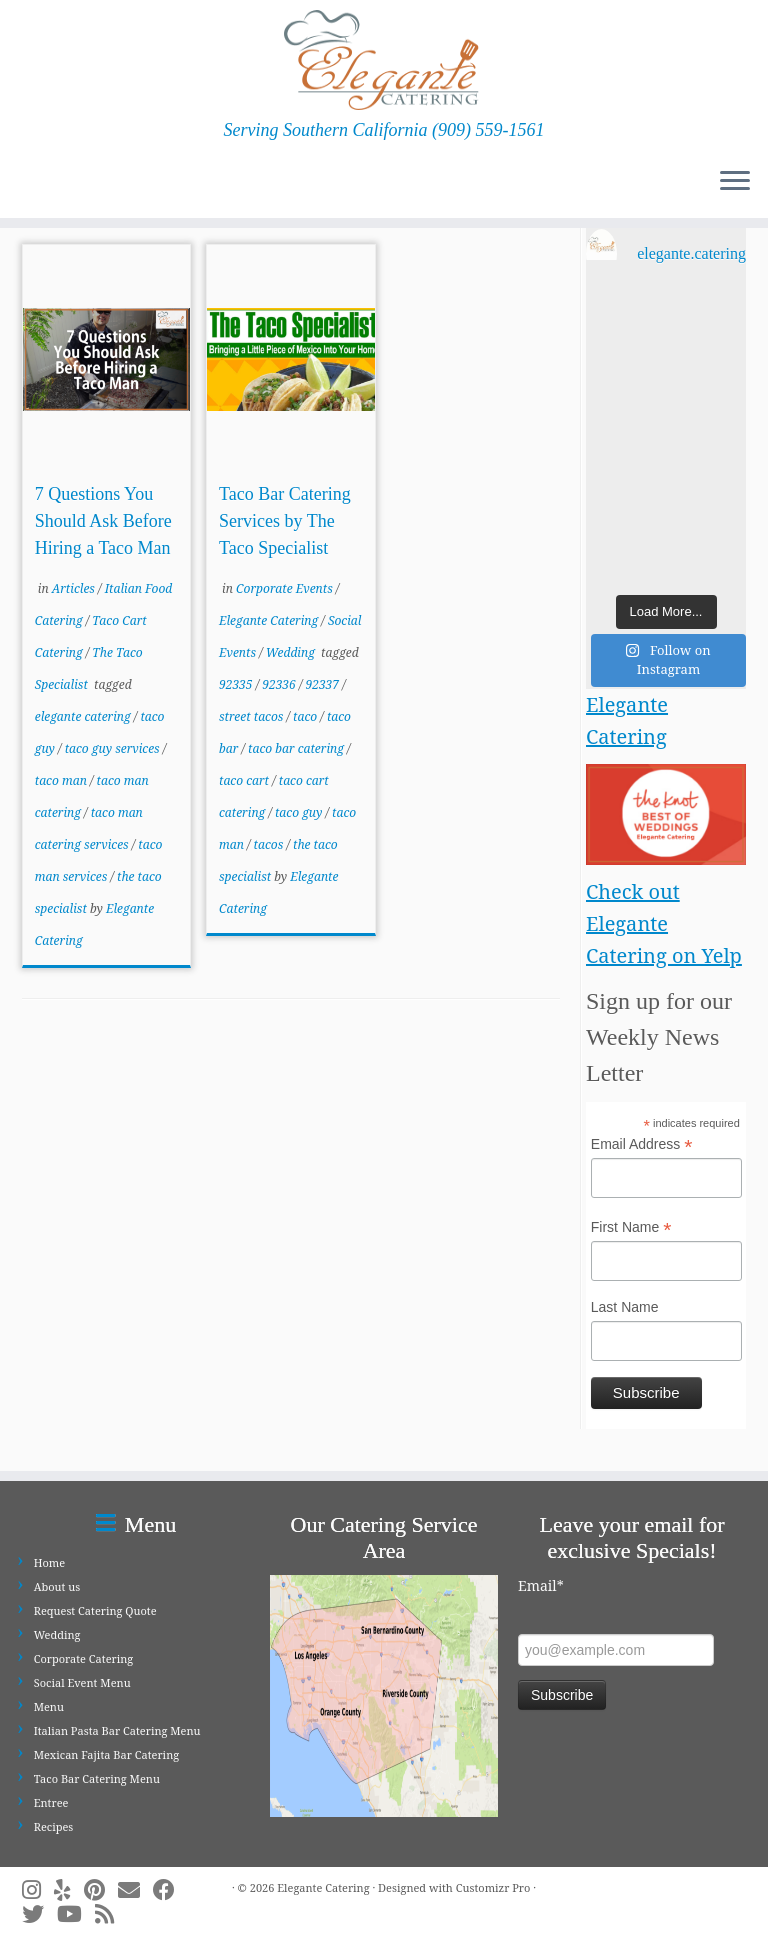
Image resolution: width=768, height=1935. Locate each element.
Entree (51, 1802)
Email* (541, 1585)
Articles (75, 588)
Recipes (54, 1826)
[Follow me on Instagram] (38, 1890)
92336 (280, 684)
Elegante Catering (270, 620)
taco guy (300, 812)
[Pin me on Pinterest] (101, 1890)
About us (57, 1586)
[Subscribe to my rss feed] (111, 1914)
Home (49, 1562)
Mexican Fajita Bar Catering (106, 1754)
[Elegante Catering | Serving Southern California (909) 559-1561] (384, 60)
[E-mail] (135, 1890)
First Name (631, 1228)
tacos (270, 844)
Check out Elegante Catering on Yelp (664, 923)
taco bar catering (297, 748)
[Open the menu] (735, 182)
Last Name (625, 1307)
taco (306, 716)
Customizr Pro (493, 1887)
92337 (324, 684)
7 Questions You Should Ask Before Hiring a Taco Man (103, 521)
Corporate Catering (84, 1658)
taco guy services (114, 748)
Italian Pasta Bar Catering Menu (117, 1730)
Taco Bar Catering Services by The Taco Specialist (285, 521)
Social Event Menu (82, 1682)
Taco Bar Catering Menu (97, 1778)
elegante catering (84, 716)
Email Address (642, 1145)
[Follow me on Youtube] (76, 1914)
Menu (49, 1706)
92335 (237, 684)
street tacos (253, 716)
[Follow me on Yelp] (69, 1890)
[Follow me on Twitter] (39, 1914)
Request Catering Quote (95, 1610)
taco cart (245, 780)
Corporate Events (286, 588)
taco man (62, 780)
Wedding (292, 652)
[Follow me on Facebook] (170, 1890)
